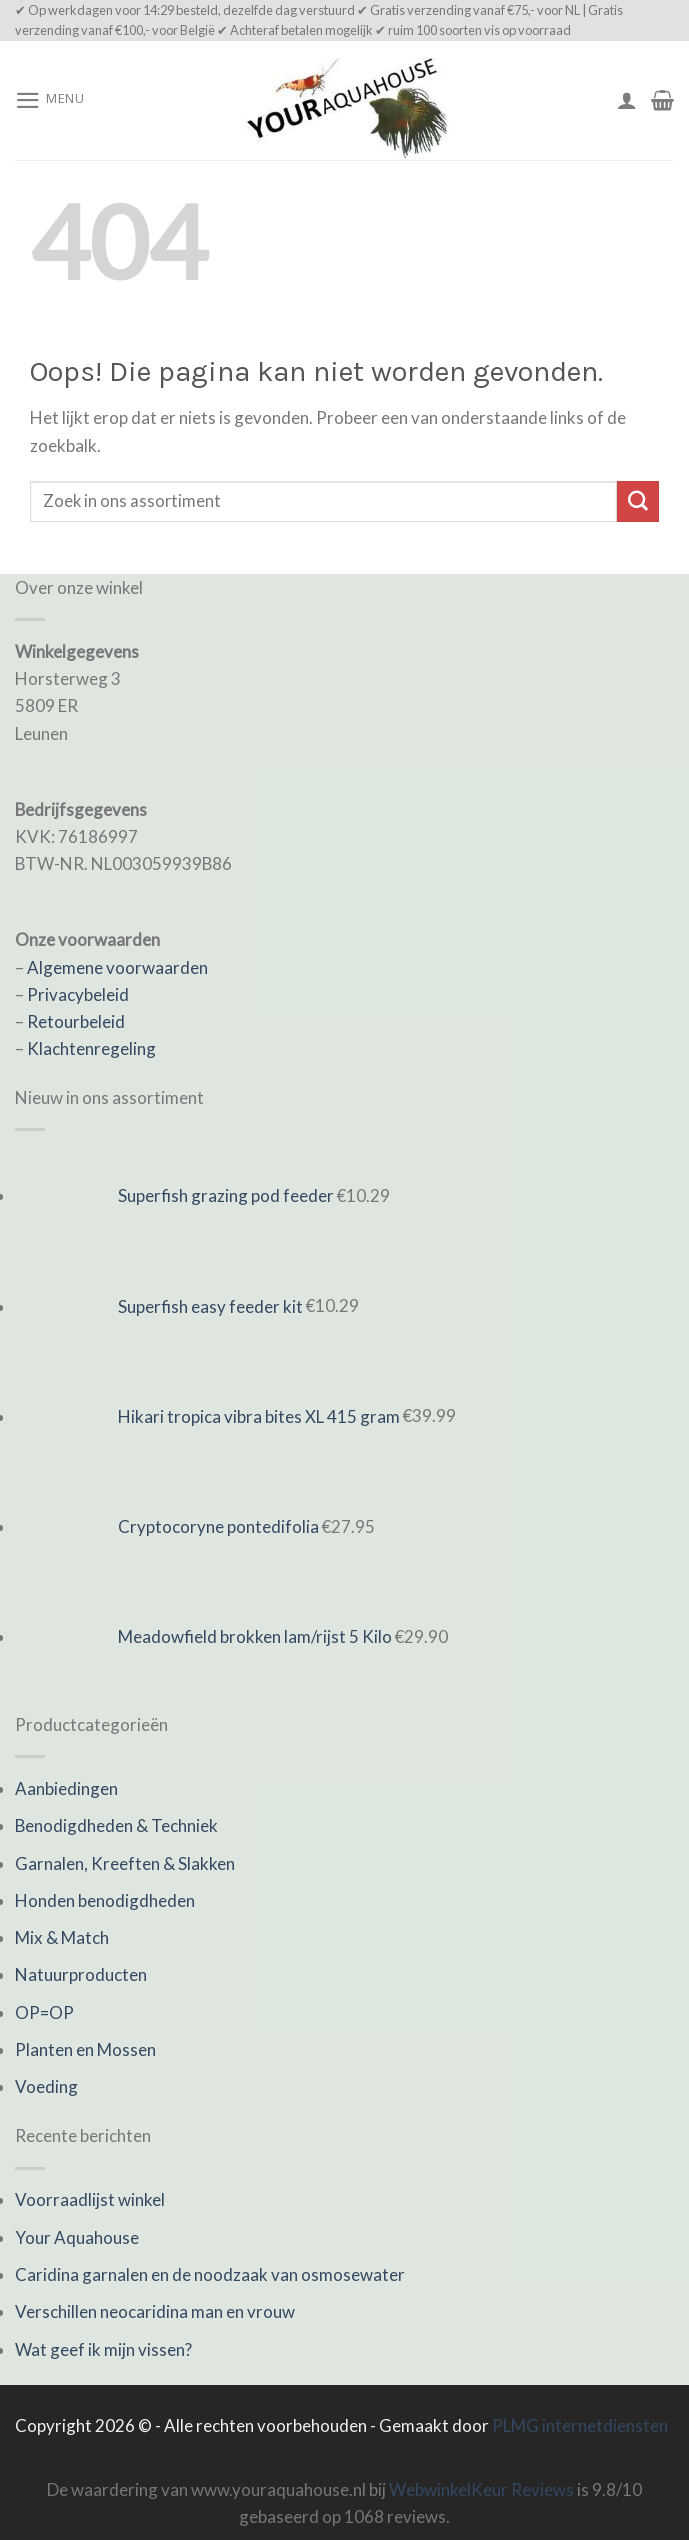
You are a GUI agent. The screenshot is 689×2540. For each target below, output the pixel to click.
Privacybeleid (78, 994)
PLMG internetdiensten (580, 2425)
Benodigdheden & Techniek (116, 1825)
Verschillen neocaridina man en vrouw (155, 2311)
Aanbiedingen (66, 1788)
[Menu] (50, 100)
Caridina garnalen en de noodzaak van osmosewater (210, 2274)
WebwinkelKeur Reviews (481, 2489)
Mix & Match (62, 1937)
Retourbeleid (76, 1021)
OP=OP (44, 2012)
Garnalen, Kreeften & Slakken (125, 1863)
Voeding (46, 2086)
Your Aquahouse (77, 2237)
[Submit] (638, 501)
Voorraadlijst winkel (90, 2199)
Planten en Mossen (85, 2049)
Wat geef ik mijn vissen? (103, 2349)
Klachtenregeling (91, 1048)
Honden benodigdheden (105, 1900)
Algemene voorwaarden (117, 967)
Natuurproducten (81, 1974)
